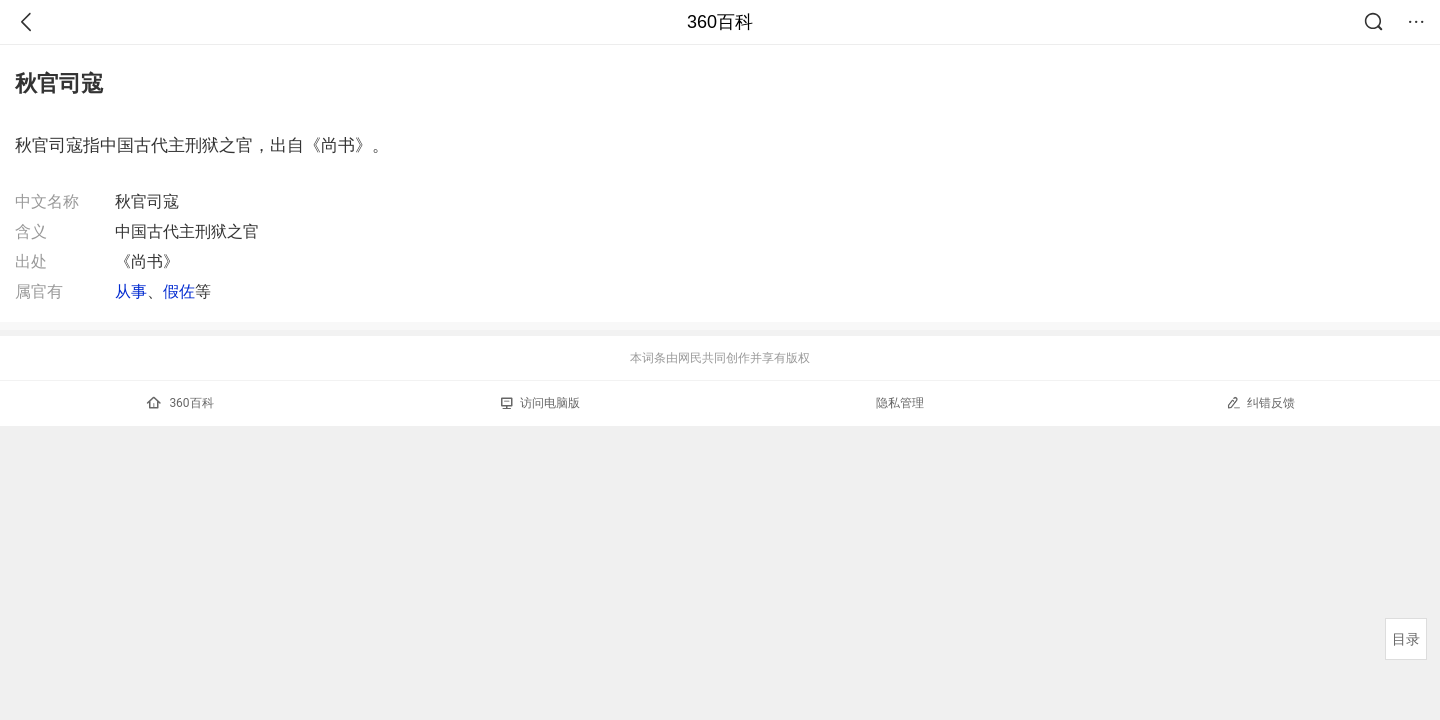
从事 (131, 291)
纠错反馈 (1260, 402)
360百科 (720, 22)
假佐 (179, 291)
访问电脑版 (540, 403)
